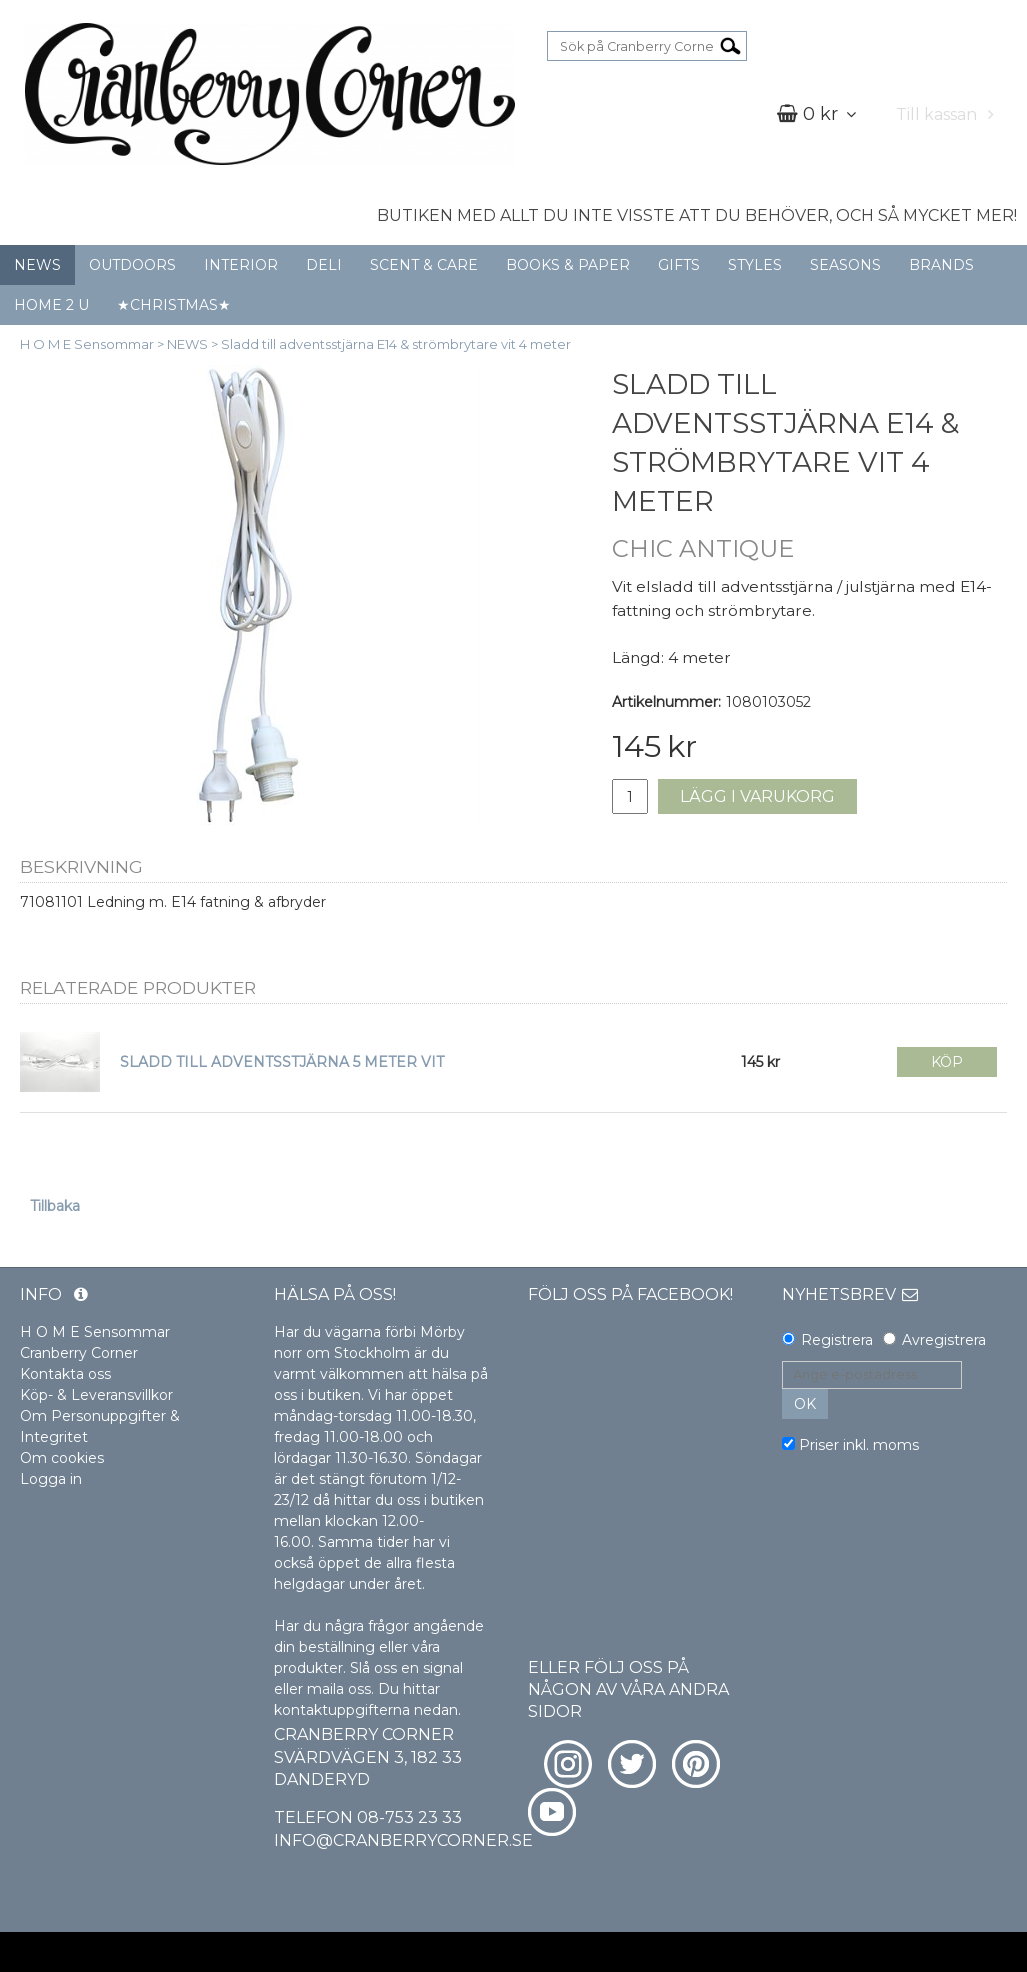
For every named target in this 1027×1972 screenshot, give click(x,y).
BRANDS (941, 265)
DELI (324, 265)
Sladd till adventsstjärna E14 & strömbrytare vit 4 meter (396, 344)
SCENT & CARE (424, 265)
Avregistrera (944, 1340)
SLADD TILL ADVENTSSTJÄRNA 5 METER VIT (282, 1062)
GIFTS (679, 265)
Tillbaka (55, 1206)
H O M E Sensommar (87, 344)
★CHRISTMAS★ (174, 305)
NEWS (37, 265)
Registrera (837, 1340)
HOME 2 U (51, 305)
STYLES (755, 265)
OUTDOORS (132, 265)
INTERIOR (241, 265)
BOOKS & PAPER (568, 265)
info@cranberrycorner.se (403, 1840)
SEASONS (845, 265)
